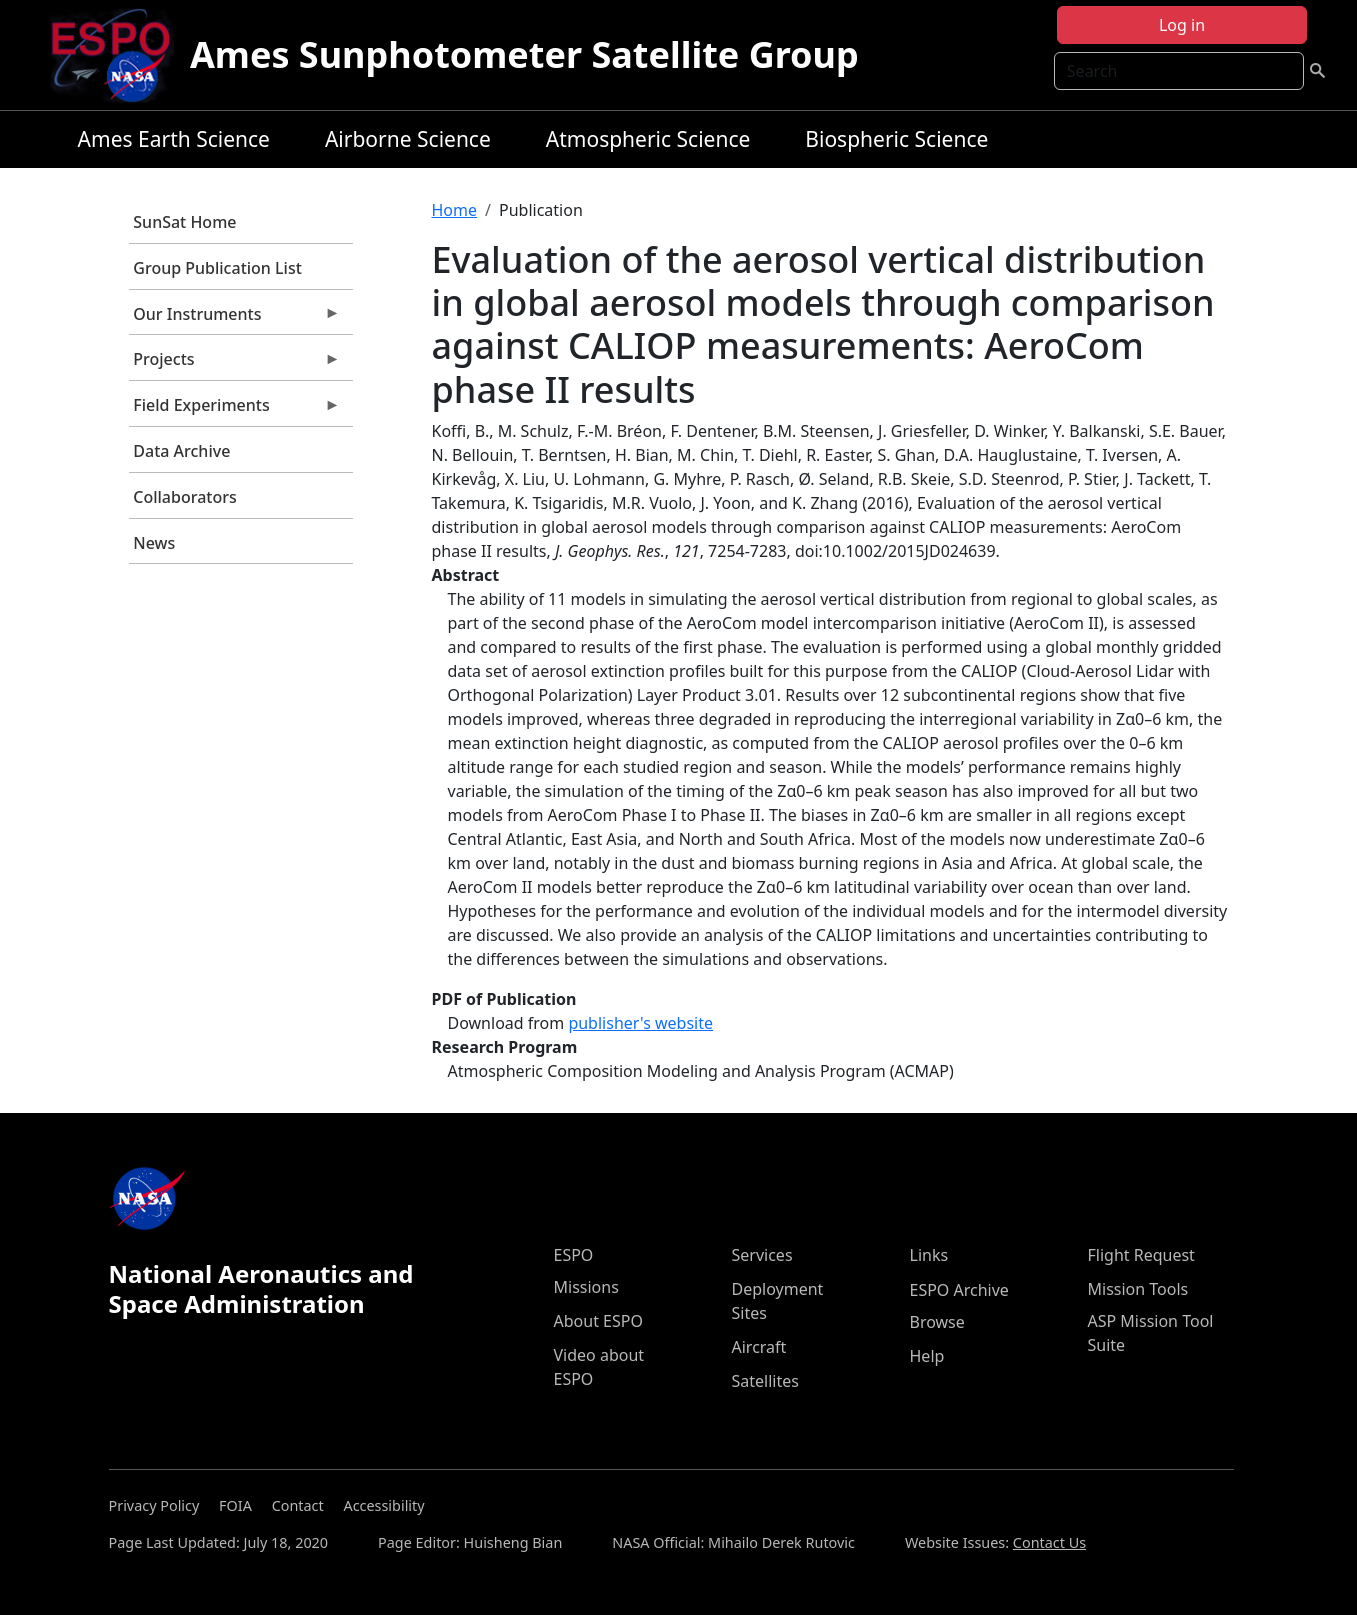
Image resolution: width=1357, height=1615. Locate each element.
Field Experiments (235, 410)
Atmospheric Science (648, 139)
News (154, 543)
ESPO (574, 1255)
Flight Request (1141, 1255)
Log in (1182, 25)
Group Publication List (217, 268)
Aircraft (759, 1347)
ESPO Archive (959, 1290)
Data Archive (181, 451)
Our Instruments (235, 319)
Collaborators (184, 497)
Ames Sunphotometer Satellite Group (524, 54)
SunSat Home (184, 222)
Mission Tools (1138, 1289)
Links (929, 1255)
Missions (586, 1287)
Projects (235, 364)
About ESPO (598, 1321)
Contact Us (1049, 1542)
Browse (937, 1322)
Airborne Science (408, 139)
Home (455, 210)
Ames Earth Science (174, 139)
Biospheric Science (896, 139)
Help (927, 1356)
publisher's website (640, 1023)
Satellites (765, 1381)
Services (762, 1255)
